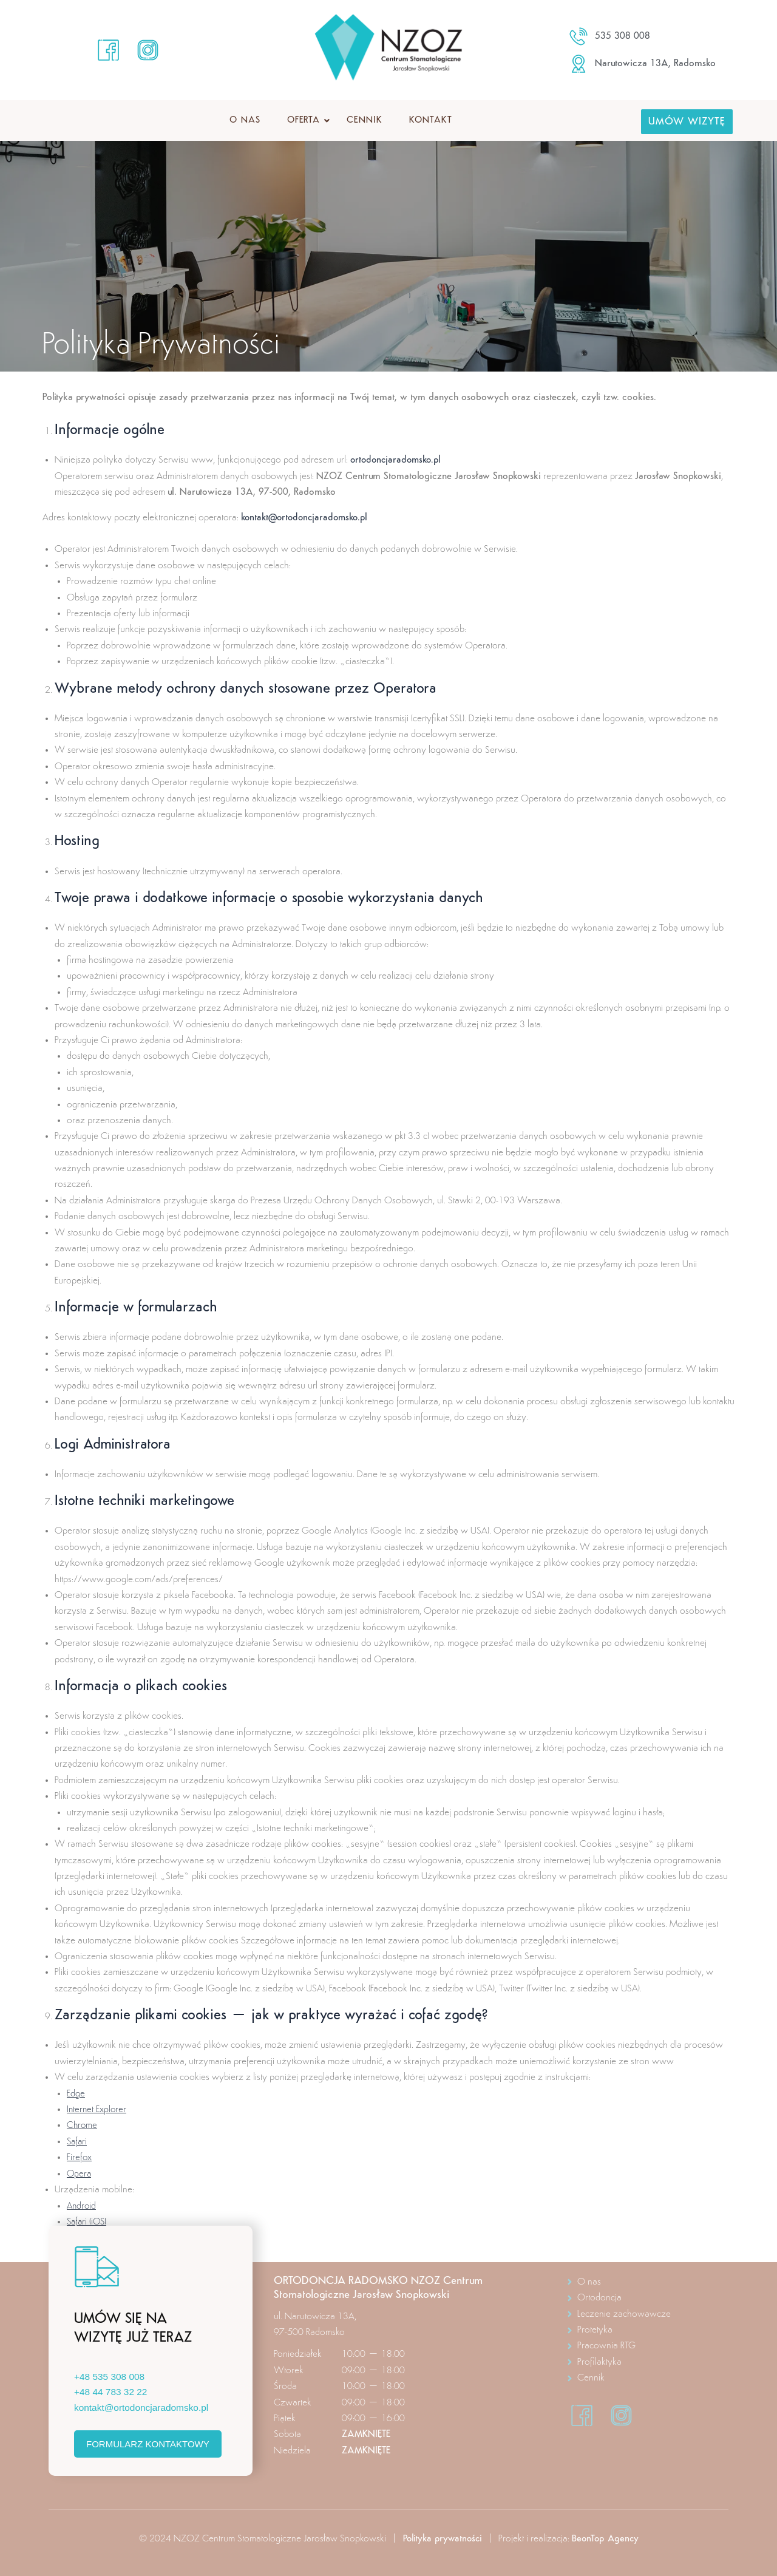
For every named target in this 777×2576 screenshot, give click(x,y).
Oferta (307, 120)
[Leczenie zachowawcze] (646, 2314)
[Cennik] (646, 2378)
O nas (244, 120)
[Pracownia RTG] (646, 2346)
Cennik (364, 120)
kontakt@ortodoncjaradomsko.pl (308, 518)
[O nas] (646, 2281)
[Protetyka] (646, 2330)
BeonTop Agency (607, 2539)
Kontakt (430, 120)
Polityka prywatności (441, 2539)
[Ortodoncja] (646, 2298)
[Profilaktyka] (646, 2362)
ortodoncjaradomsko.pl (398, 460)
